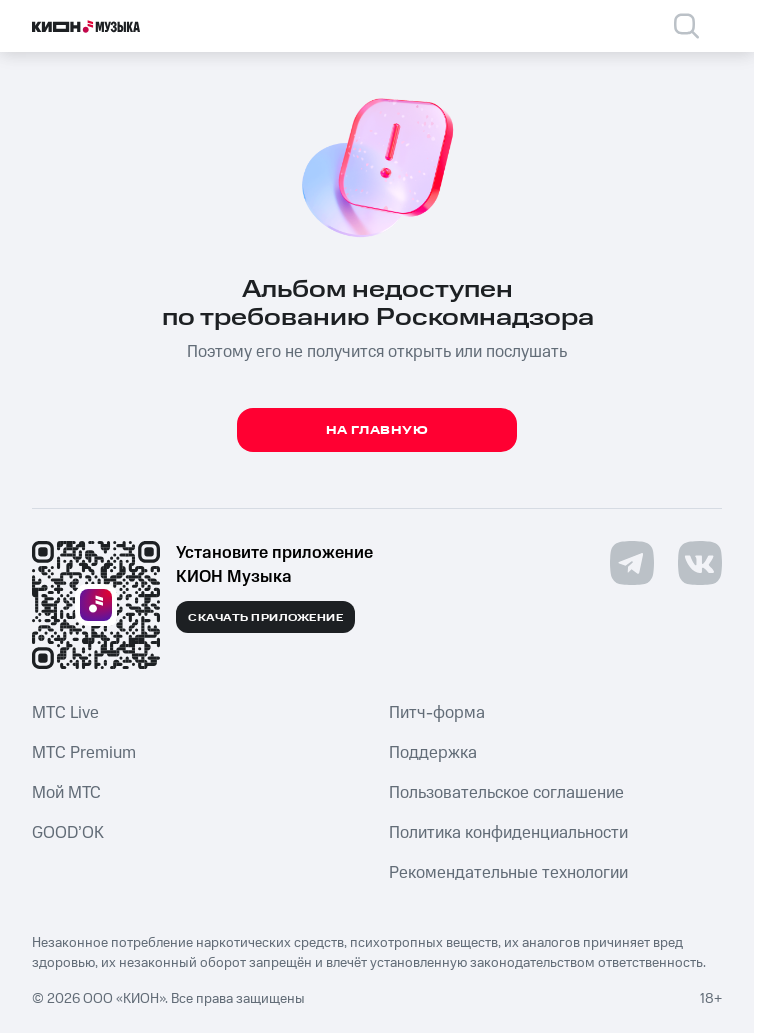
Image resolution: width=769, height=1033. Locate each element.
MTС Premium (84, 753)
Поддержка (433, 753)
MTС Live (65, 713)
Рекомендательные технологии (508, 873)
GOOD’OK (68, 833)
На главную (377, 430)
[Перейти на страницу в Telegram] (632, 563)
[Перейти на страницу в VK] (700, 563)
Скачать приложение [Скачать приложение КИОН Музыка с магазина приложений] (265, 618)
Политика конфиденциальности (508, 833)
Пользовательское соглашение (506, 793)
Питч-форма (437, 713)
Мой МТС (66, 793)
